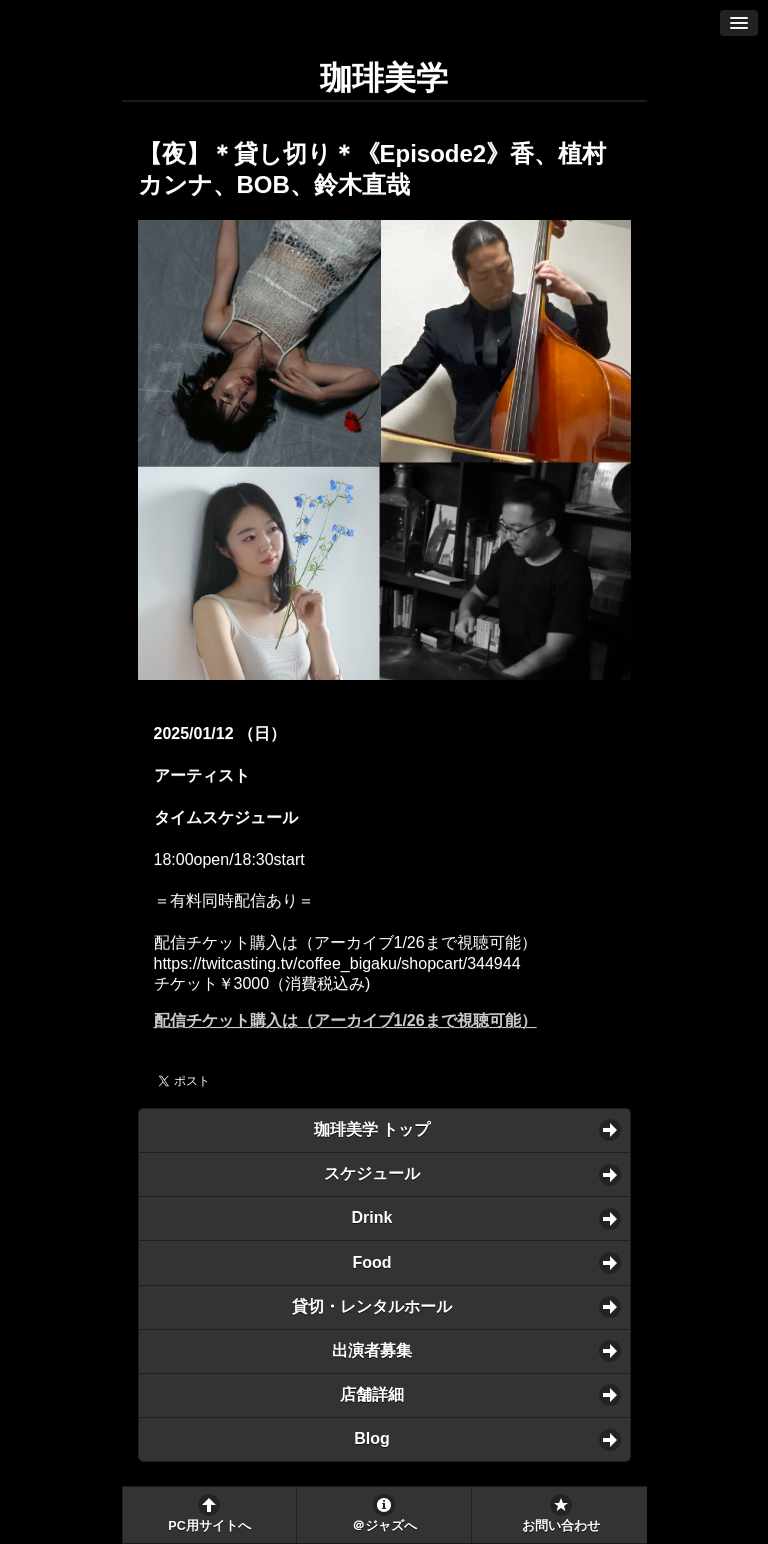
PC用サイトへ (209, 1526)
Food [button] (371, 1262)
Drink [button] (372, 1217)
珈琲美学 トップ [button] (372, 1129)
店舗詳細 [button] (372, 1394)
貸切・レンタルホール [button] (372, 1306)
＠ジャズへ (384, 1526)
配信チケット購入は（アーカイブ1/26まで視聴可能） (345, 1020)
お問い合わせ (561, 1526)
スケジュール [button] (372, 1173)
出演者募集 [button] (372, 1350)
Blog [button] (372, 1438)
